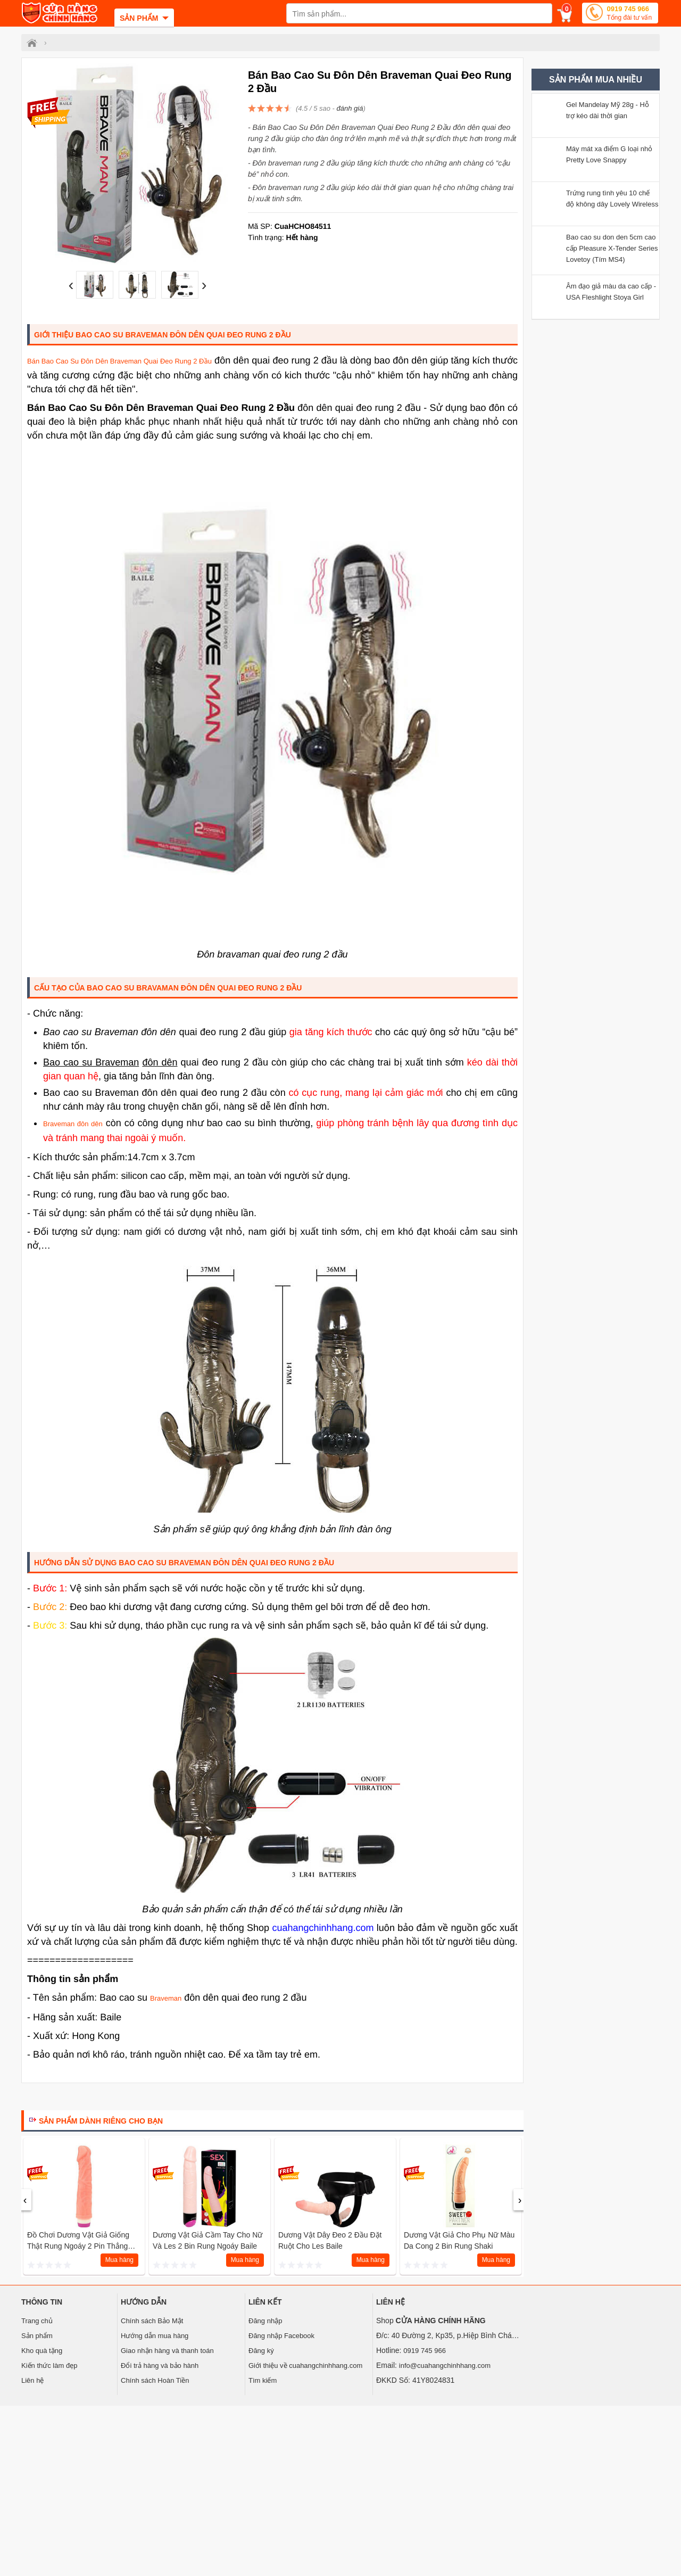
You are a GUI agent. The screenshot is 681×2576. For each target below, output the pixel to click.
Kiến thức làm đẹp (49, 2365)
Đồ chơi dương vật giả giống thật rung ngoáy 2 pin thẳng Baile (78, 2246)
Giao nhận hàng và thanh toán (167, 2351)
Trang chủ (37, 2321)
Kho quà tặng (41, 2351)
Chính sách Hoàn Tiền (155, 2380)
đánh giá (349, 108)
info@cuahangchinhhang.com (445, 2365)
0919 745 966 (629, 14)
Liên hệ (32, 2380)
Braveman (165, 1998)
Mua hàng (119, 2260)
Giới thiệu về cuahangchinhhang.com (305, 2365)
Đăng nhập (265, 2321)
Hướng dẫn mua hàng (154, 2336)
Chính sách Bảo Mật (152, 2321)
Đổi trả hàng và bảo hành (159, 2365)
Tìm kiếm (262, 2380)
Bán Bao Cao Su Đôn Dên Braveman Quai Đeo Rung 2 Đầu (119, 361)
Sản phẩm (37, 2336)
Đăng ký (261, 2351)
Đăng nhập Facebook (281, 2336)
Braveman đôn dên (73, 1124)
